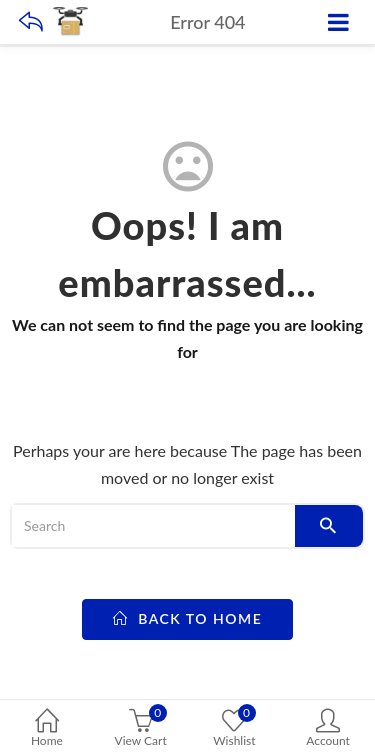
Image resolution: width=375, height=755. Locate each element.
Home (47, 729)
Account (328, 729)
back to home (188, 618)
